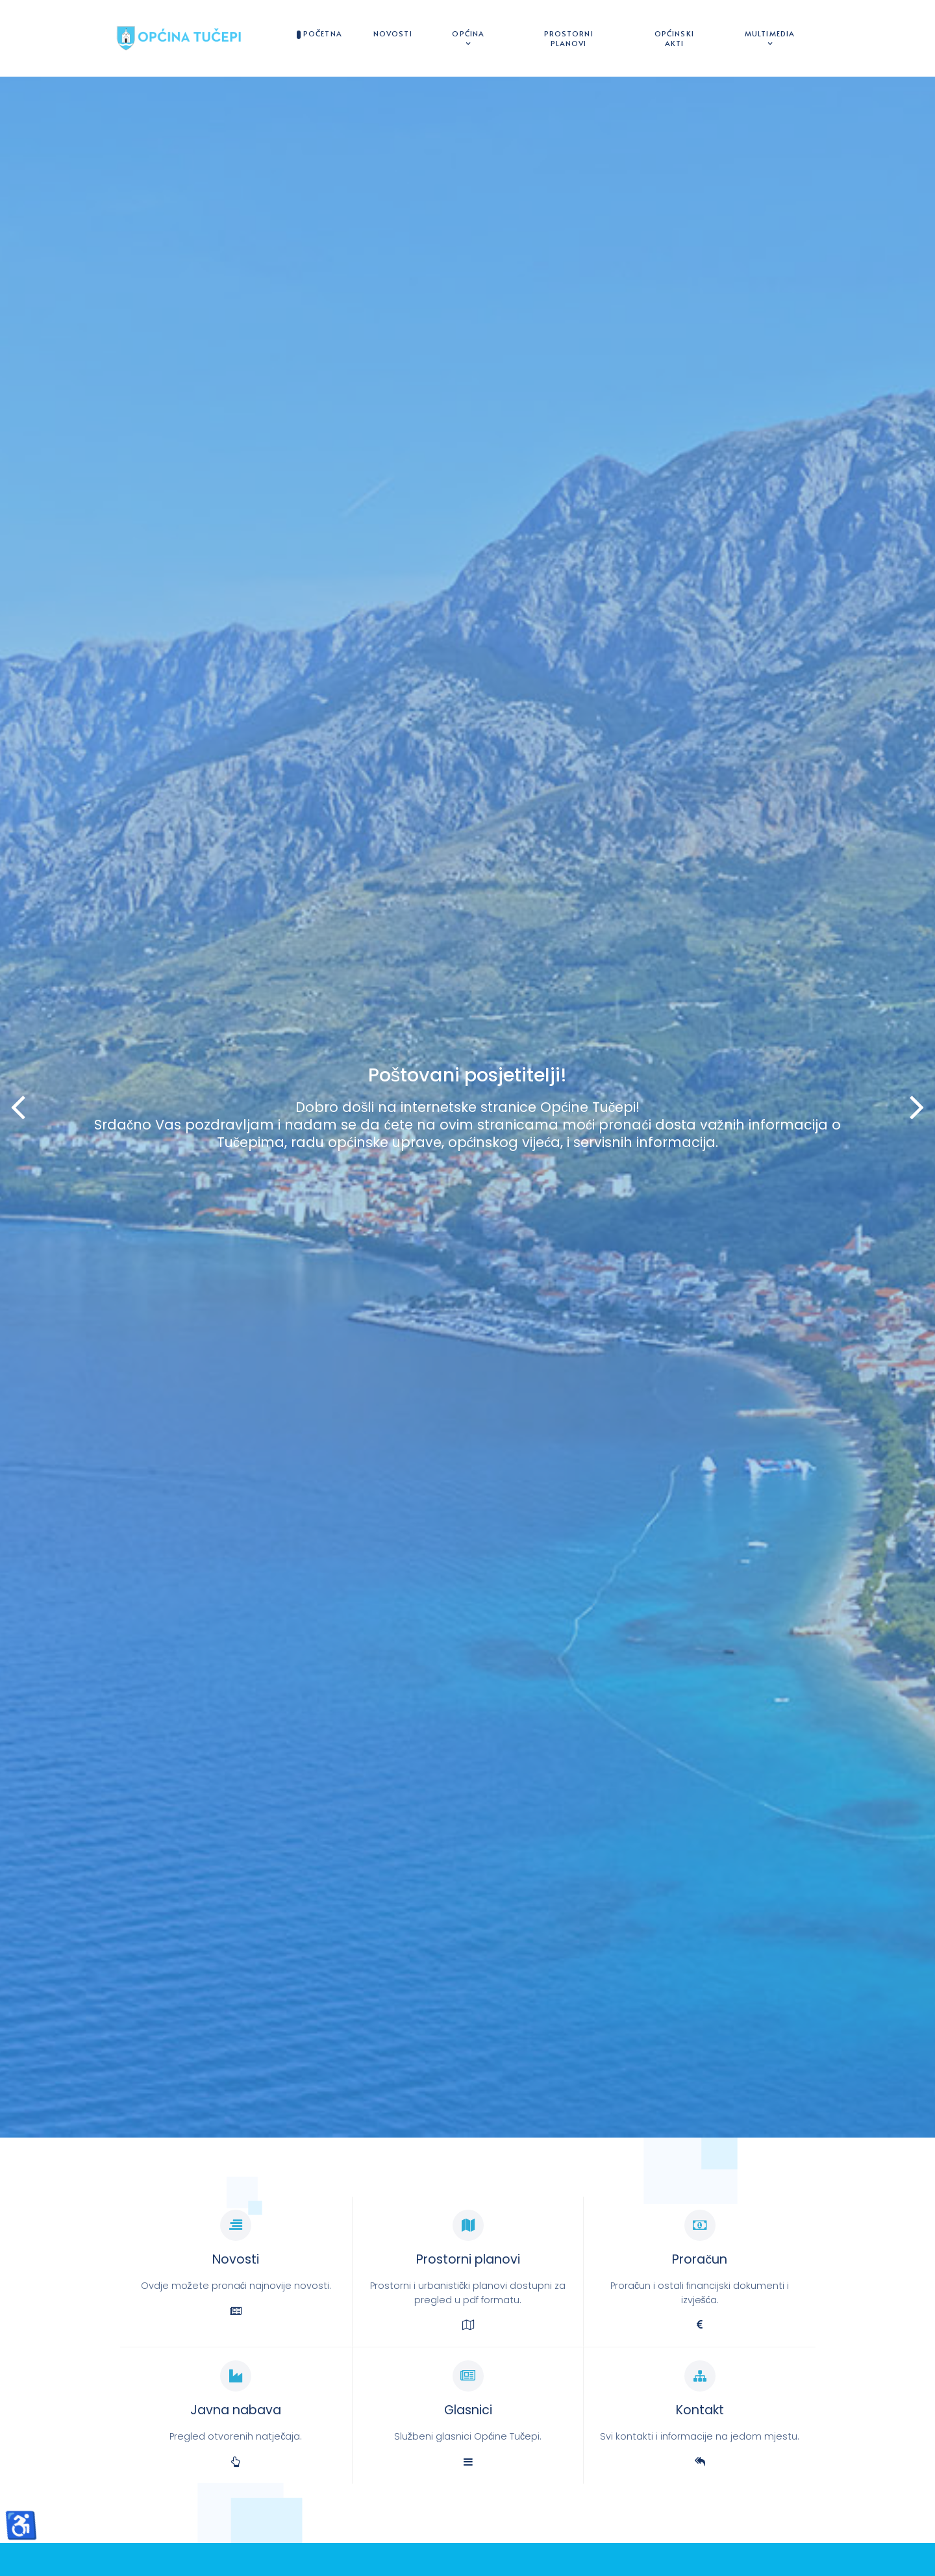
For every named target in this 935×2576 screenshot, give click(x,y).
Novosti (235, 2259)
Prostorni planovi (468, 2259)
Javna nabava (235, 2410)
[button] (917, 1107)
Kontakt (700, 2410)
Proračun (699, 2259)
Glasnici (468, 2410)
